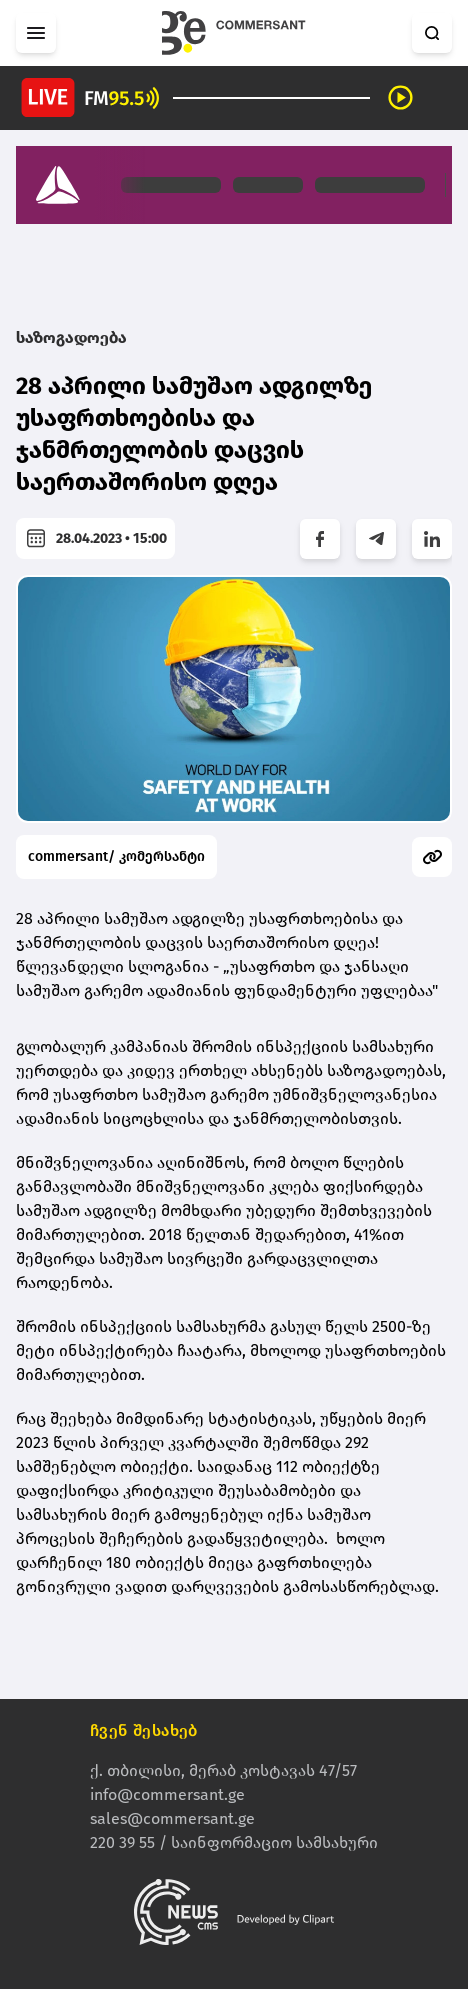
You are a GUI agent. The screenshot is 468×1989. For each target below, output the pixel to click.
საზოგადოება (71, 337)
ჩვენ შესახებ (144, 1730)
